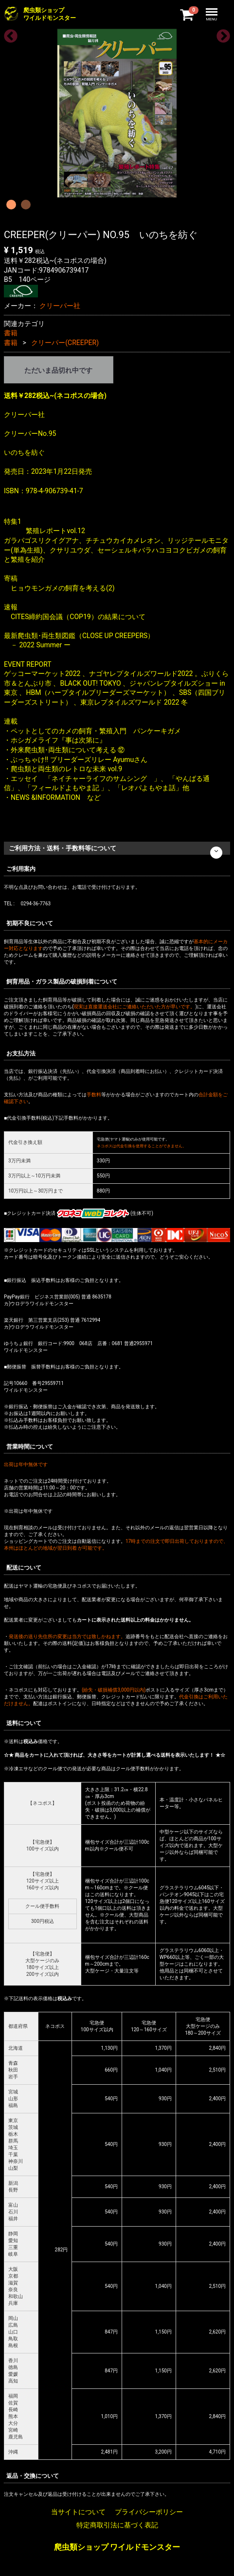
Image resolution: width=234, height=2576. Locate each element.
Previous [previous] (8, 33)
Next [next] (220, 33)
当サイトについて (78, 2511)
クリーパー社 (59, 306)
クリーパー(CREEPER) (65, 342)
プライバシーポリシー (149, 2511)
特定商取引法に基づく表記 (117, 2525)
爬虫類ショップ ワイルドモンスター (117, 2547)
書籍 (11, 333)
